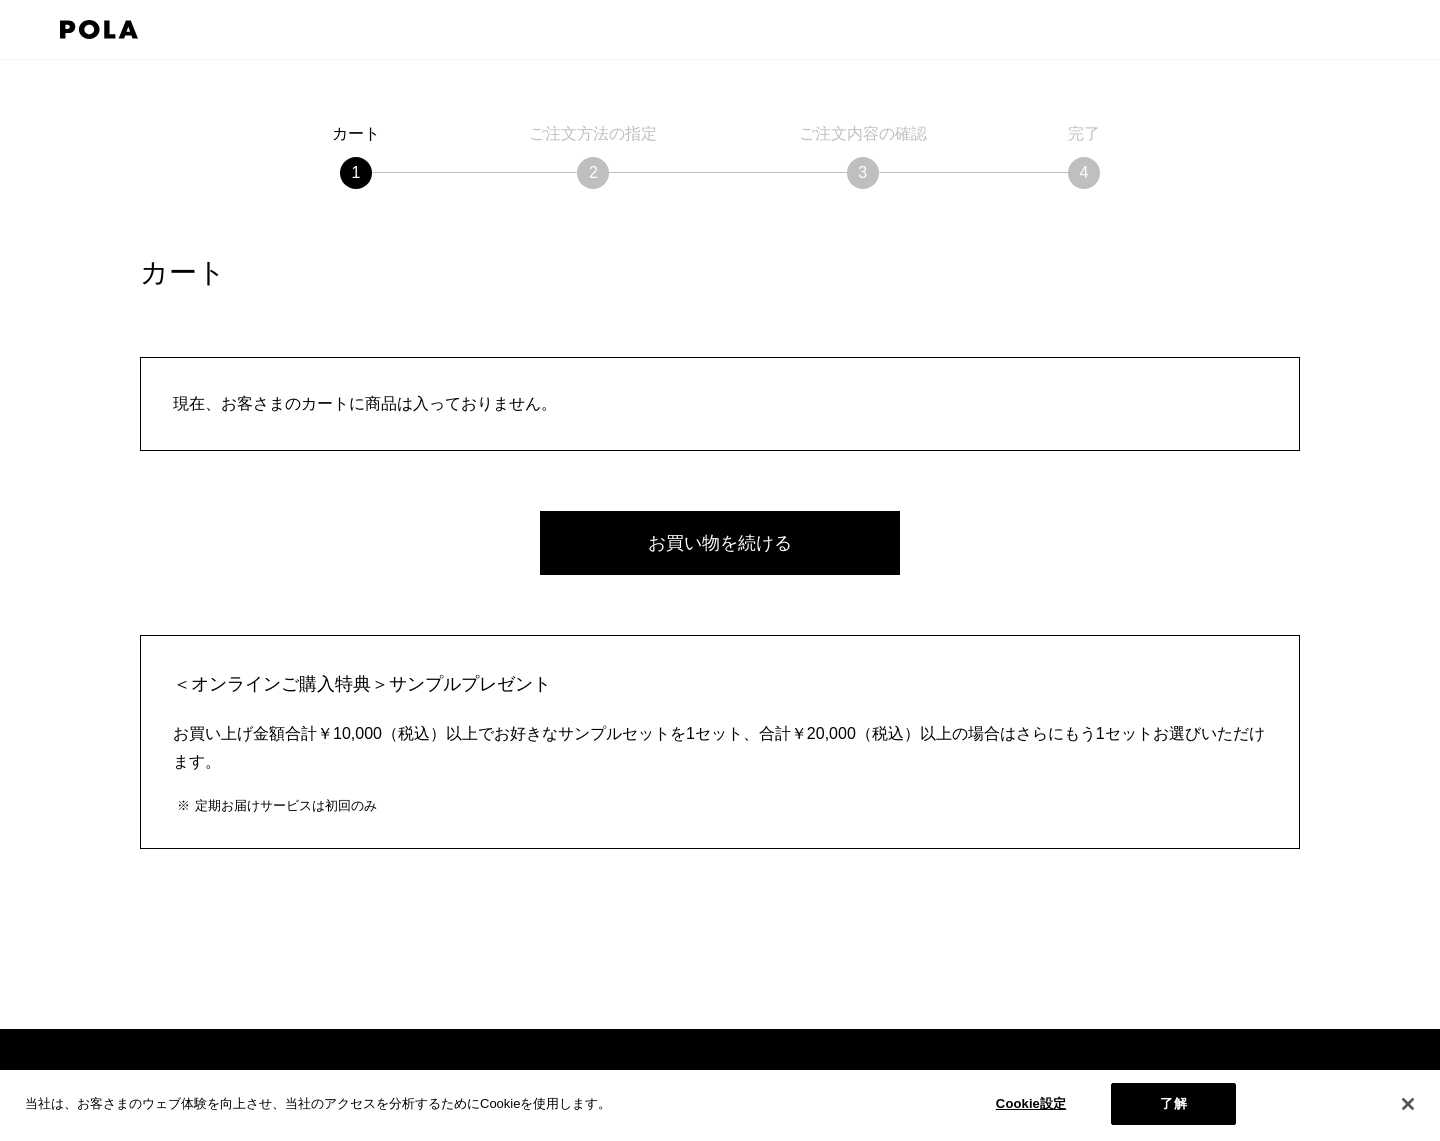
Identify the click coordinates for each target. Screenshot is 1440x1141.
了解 (1173, 1103)
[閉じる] (1408, 1104)
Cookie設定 (1031, 1103)
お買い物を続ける (720, 543)
